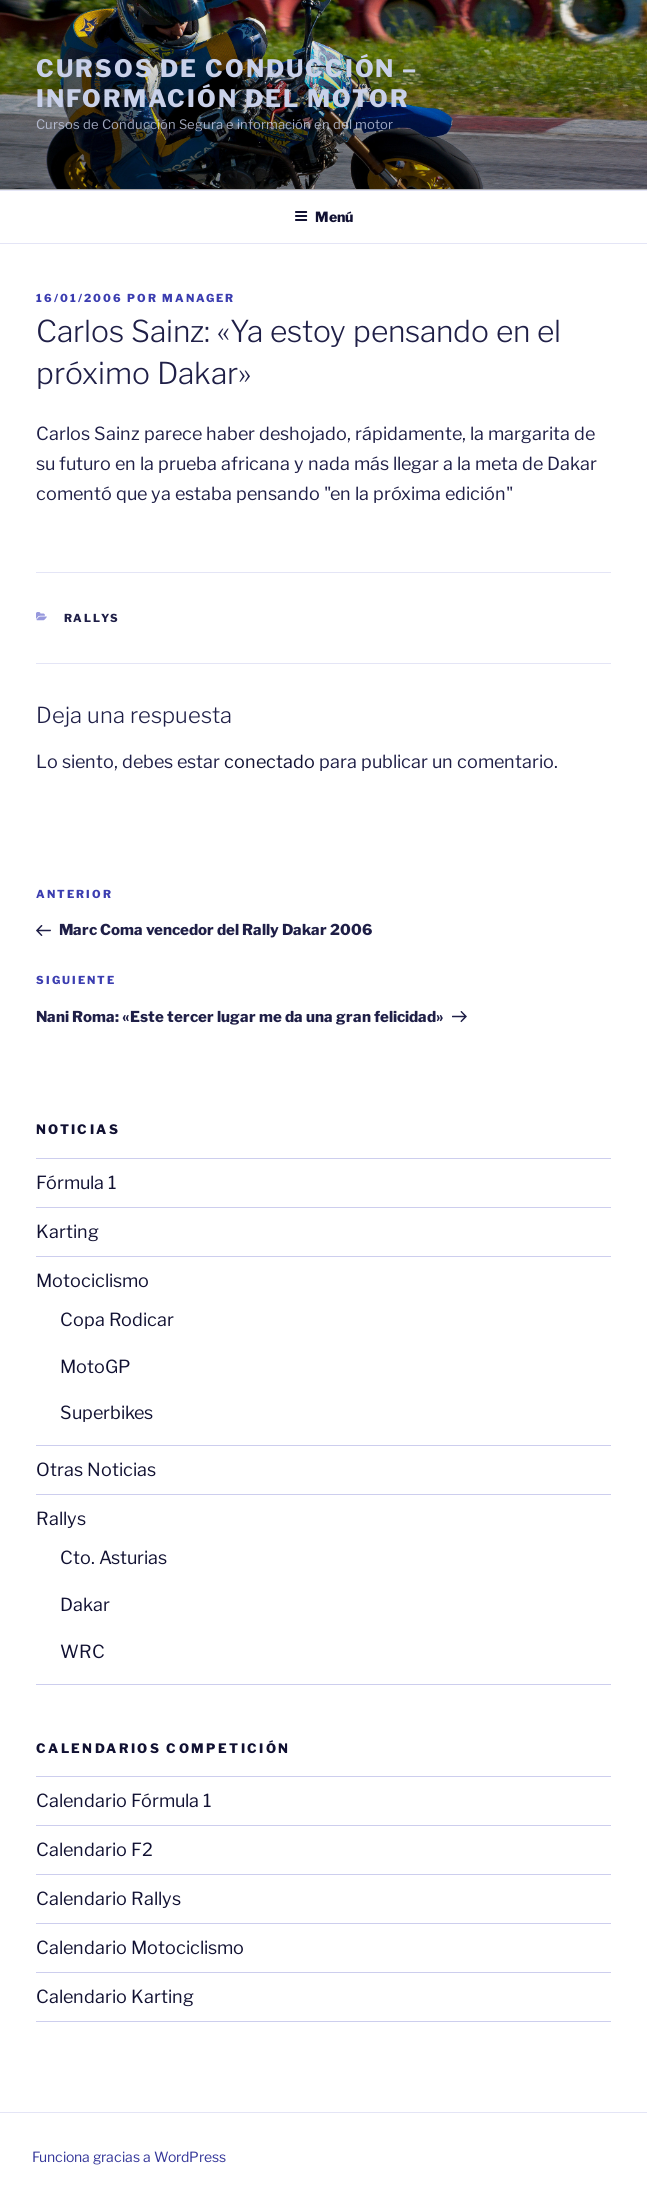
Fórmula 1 (76, 1182)
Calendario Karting (115, 1996)
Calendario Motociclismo (140, 1947)
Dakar (85, 1604)
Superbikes (106, 1412)
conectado (269, 761)
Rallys (92, 618)
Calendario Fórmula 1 (123, 1800)
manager (198, 298)
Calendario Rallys (108, 1898)
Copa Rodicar (117, 1319)
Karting (67, 1231)
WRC (82, 1651)
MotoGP (95, 1366)
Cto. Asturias (113, 1557)
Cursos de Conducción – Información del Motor (227, 83)
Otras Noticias (96, 1469)
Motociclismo (92, 1280)
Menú (323, 216)
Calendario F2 (94, 1849)
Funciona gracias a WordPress (129, 2156)
